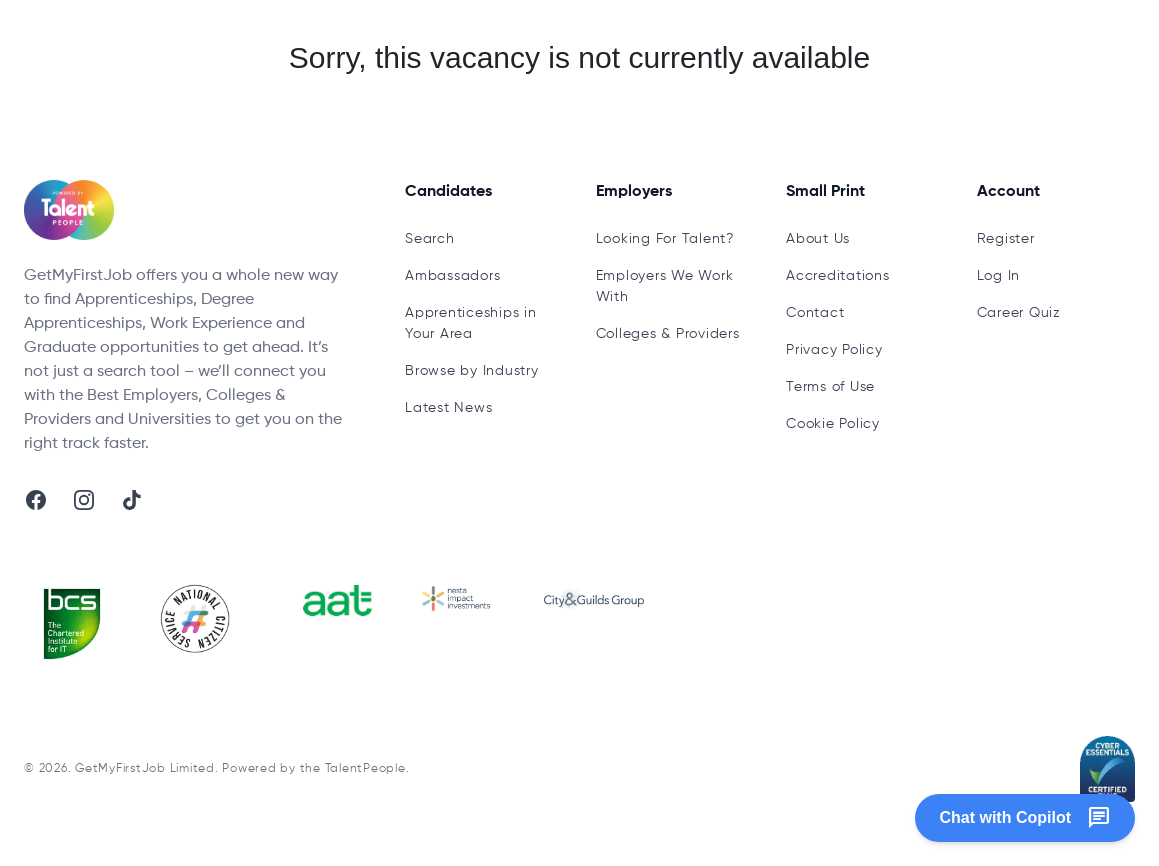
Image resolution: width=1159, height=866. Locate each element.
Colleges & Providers (668, 334)
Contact (815, 313)
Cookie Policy (833, 424)
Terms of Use (830, 387)
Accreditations (838, 276)
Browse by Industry (472, 371)
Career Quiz (1019, 313)
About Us (818, 239)
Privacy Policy (834, 350)
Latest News (448, 408)
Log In (999, 276)
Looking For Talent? (665, 239)
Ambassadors (452, 276)
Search (430, 239)
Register (1006, 239)
